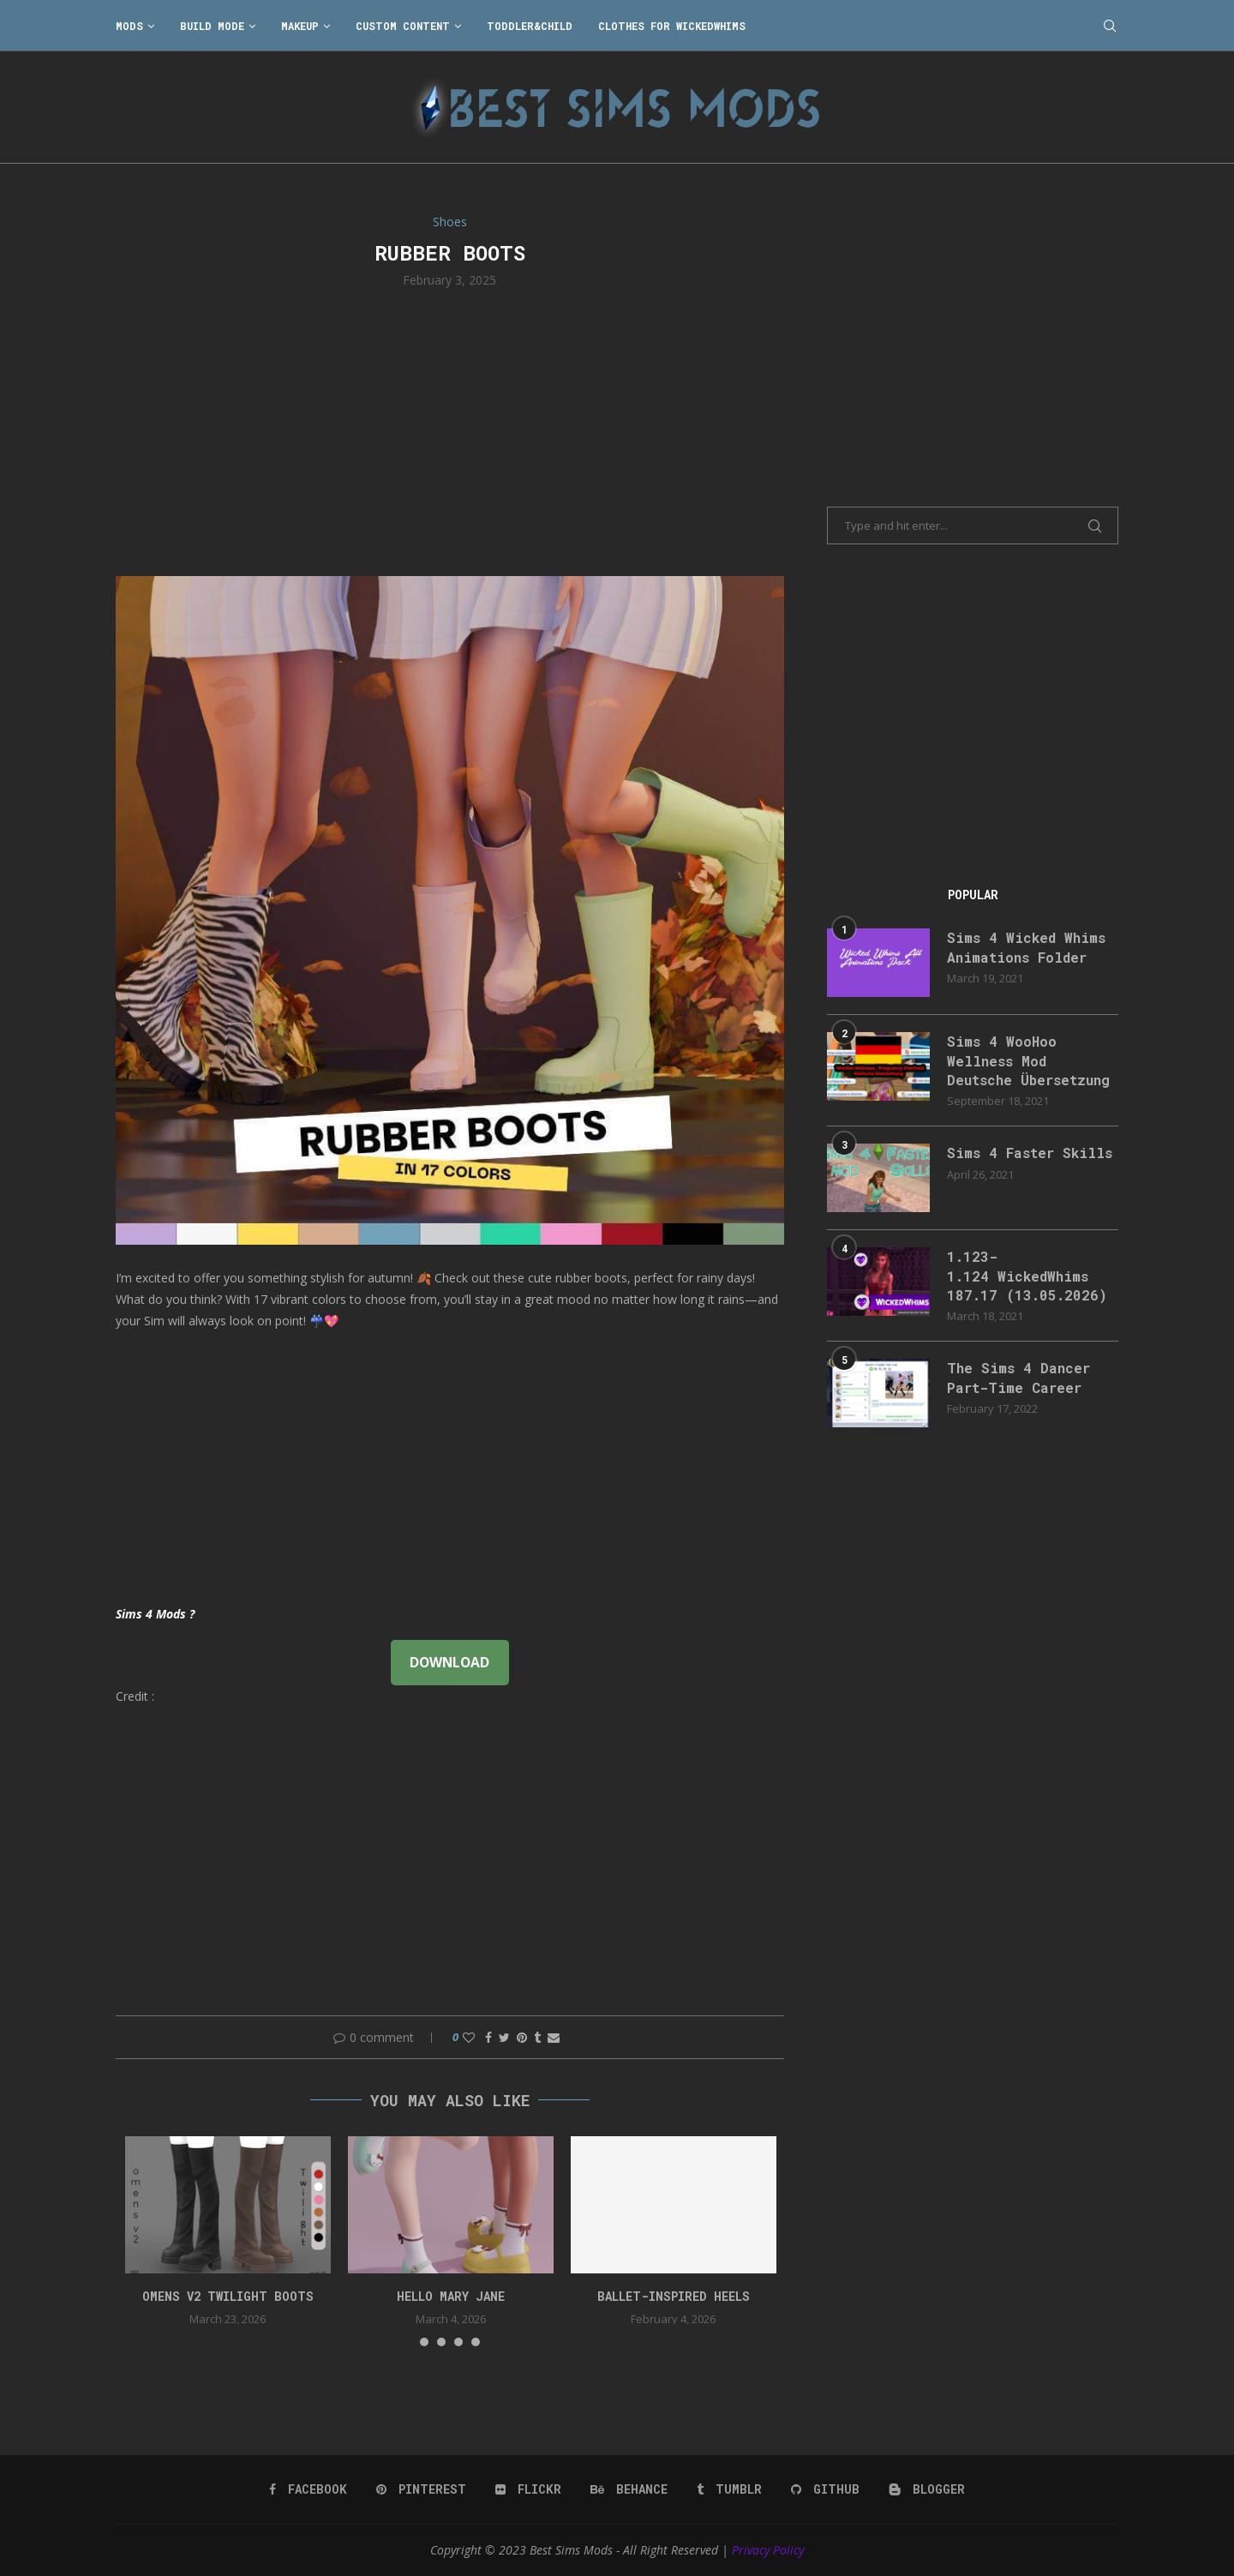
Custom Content (403, 26)
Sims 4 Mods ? (155, 1614)
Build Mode (212, 26)
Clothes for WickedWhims (672, 26)
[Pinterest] (421, 2489)
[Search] (1109, 26)
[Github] (825, 2489)
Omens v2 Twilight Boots (228, 2296)
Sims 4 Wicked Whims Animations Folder (1026, 946)
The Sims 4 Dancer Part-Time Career (1018, 1377)
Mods (129, 26)
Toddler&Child (529, 26)
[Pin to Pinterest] (522, 2037)
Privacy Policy (768, 2550)
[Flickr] (528, 2489)
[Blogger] (927, 2489)
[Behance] (629, 2489)
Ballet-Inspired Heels (673, 2296)
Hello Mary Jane (451, 2296)
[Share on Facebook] (488, 2037)
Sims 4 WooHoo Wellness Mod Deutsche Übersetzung (1028, 1060)
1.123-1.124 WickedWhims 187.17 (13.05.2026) (1027, 1275)
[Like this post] (469, 2037)
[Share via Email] (554, 2037)
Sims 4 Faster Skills (1029, 1153)
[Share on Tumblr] (537, 2037)
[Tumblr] (729, 2489)
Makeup (300, 26)
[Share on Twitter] (504, 2037)
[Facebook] (308, 2489)
